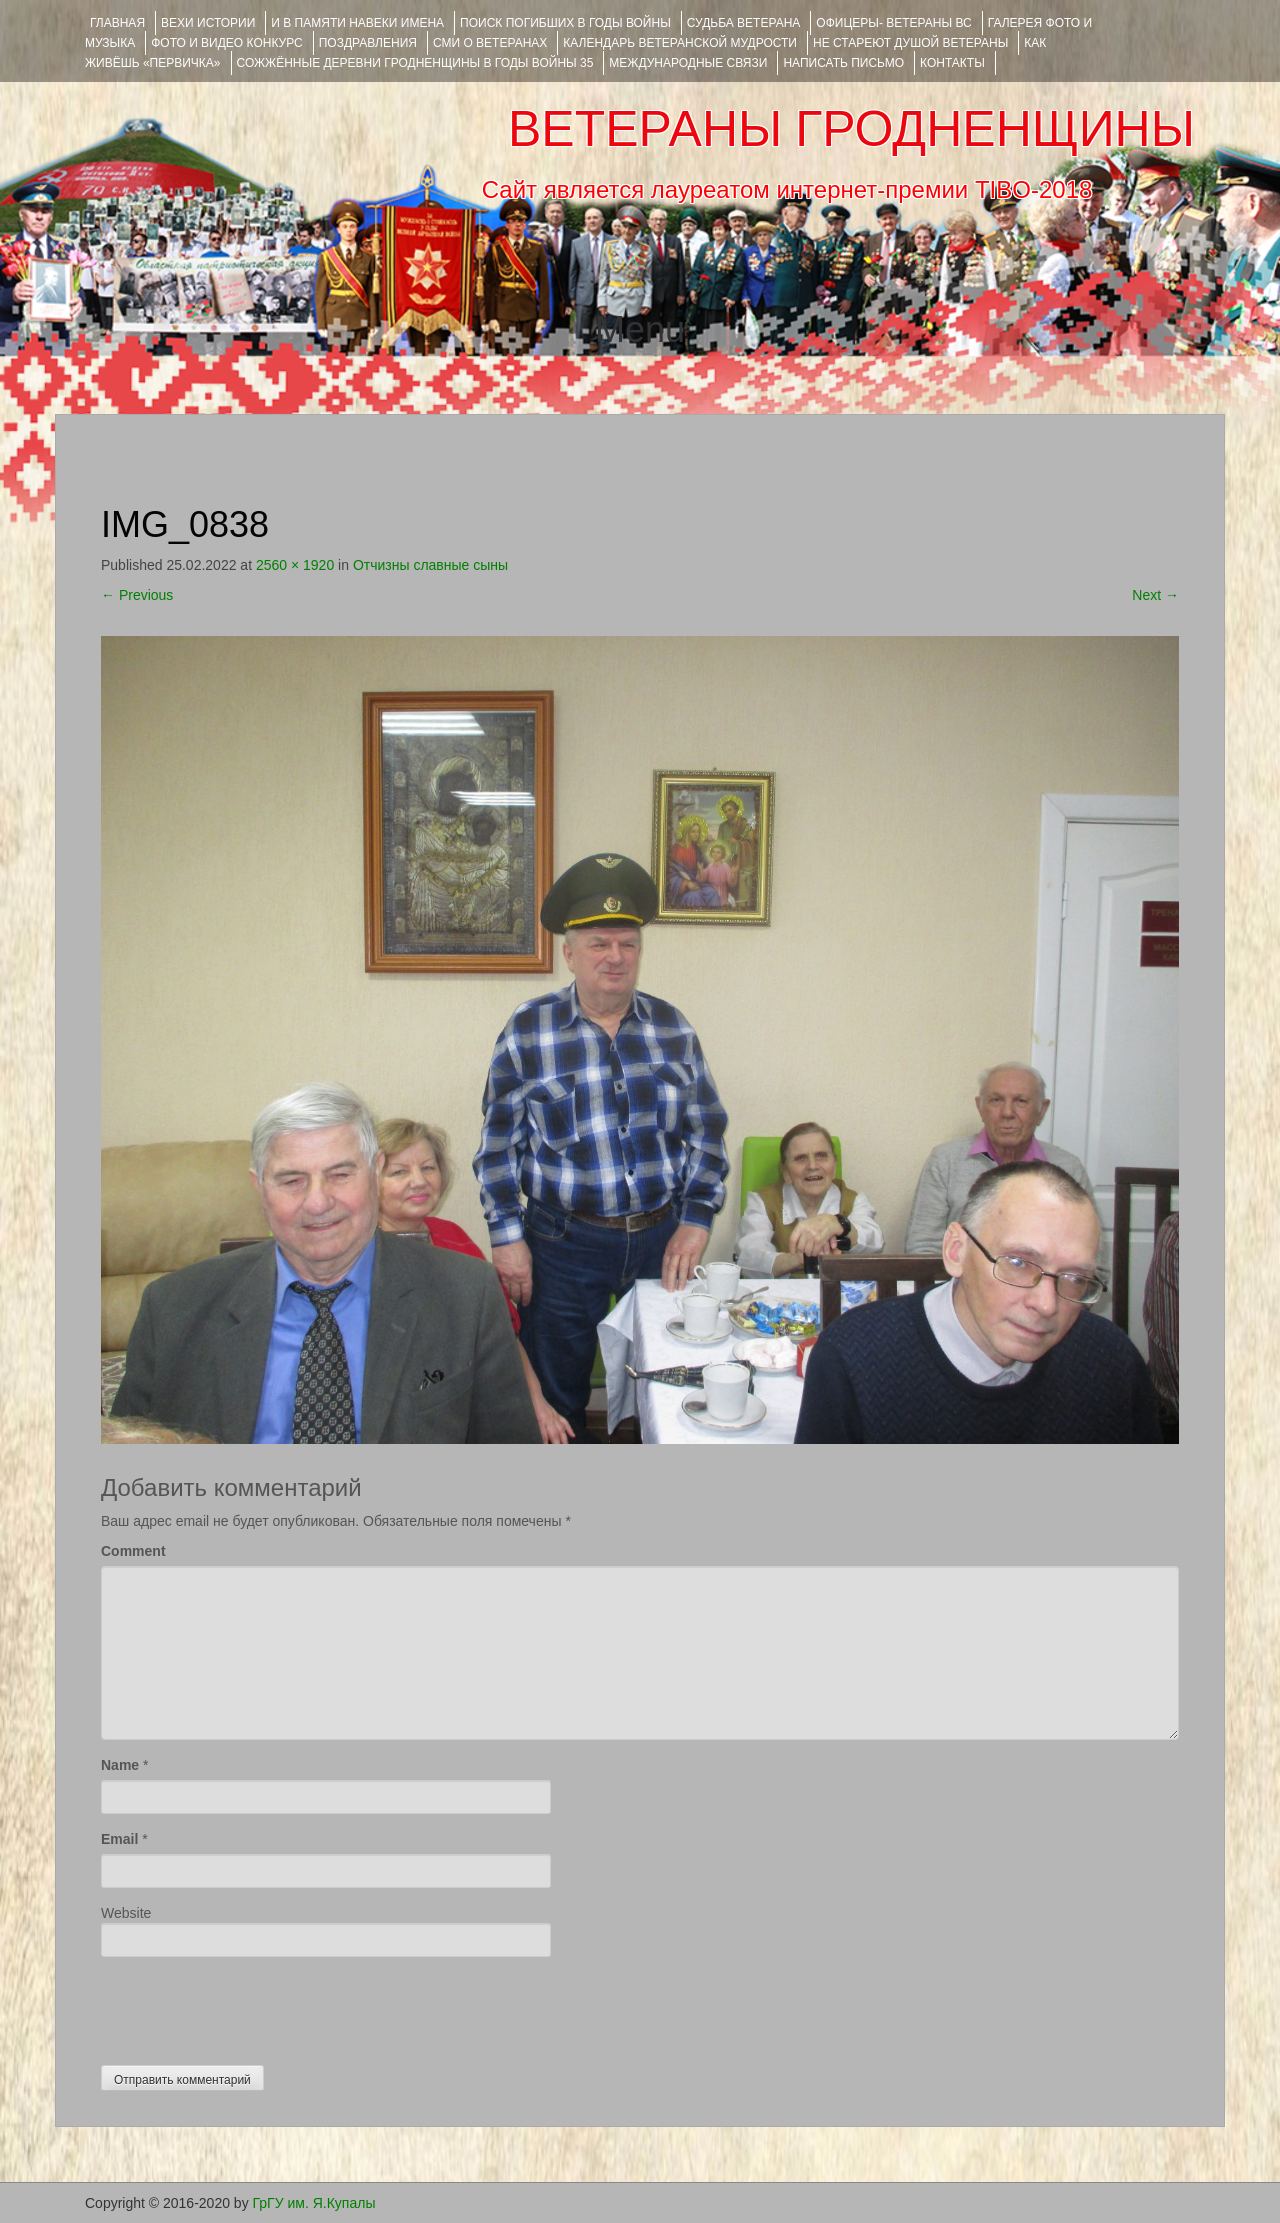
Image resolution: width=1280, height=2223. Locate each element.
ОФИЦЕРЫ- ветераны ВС (893, 23)
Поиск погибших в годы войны (565, 23)
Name (120, 1765)
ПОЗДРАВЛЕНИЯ (368, 43)
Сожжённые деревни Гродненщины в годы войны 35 (415, 63)
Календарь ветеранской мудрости (680, 43)
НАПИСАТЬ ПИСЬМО (843, 63)
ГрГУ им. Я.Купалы (314, 2203)
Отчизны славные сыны (430, 565)
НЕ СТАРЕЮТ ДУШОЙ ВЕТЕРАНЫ (910, 43)
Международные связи (688, 63)
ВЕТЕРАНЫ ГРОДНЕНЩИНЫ (851, 129)
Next (1155, 595)
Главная (117, 23)
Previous (137, 595)
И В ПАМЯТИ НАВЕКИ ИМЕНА (357, 23)
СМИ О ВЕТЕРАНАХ (490, 43)
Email (119, 1839)
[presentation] (253, 2006)
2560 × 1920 (295, 565)
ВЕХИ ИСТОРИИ (208, 23)
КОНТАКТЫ (952, 63)
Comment (133, 1551)
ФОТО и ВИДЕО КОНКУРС (226, 43)
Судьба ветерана (744, 23)
